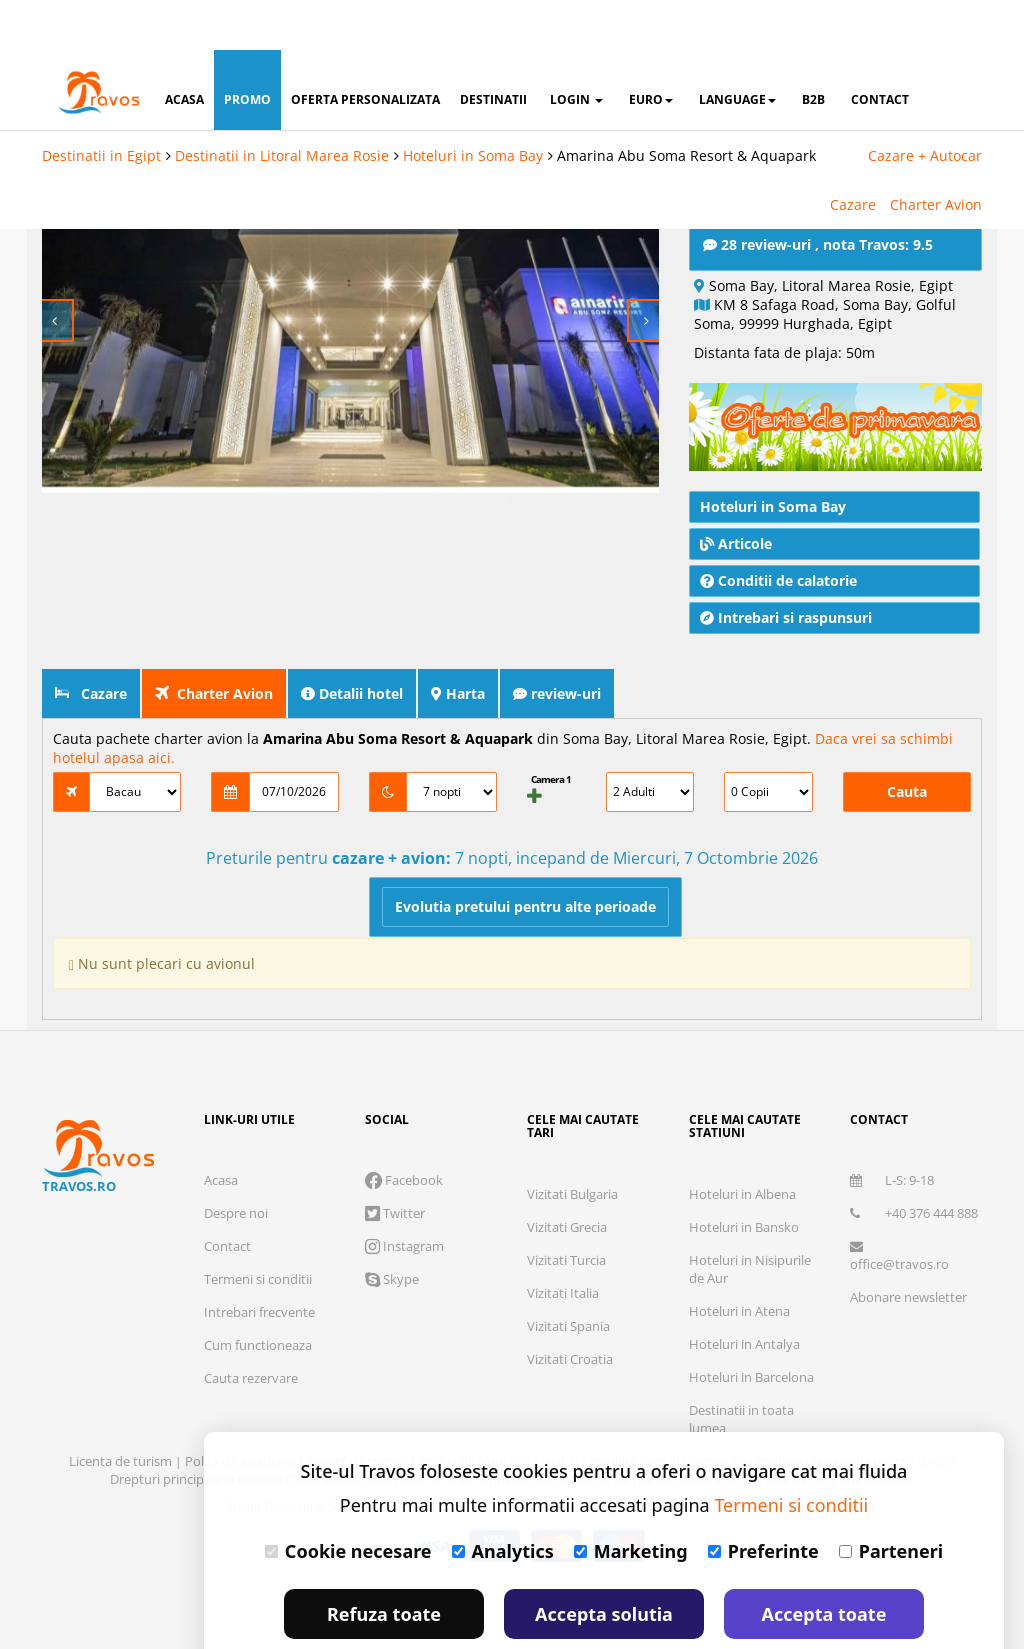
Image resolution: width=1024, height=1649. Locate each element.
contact (880, 49)
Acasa (221, 1130)
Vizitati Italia (563, 1243)
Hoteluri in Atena (739, 1261)
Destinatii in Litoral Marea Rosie (282, 105)
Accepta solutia (604, 1564)
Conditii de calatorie (778, 530)
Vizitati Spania (568, 1276)
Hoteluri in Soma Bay (473, 105)
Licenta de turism (122, 1411)
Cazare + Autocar (925, 105)
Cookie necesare (348, 1501)
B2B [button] (813, 49)
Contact (227, 1196)
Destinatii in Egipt (101, 105)
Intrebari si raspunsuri (786, 567)
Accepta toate (824, 1564)
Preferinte (763, 1501)
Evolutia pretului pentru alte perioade (525, 856)
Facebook (404, 1130)
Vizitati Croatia (570, 1309)
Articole (736, 493)
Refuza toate (384, 1564)
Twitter (395, 1163)
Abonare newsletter (908, 1247)
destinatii (493, 49)
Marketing (631, 1501)
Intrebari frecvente (259, 1262)
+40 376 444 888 (914, 1163)
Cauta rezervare (251, 1328)
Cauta (907, 741)
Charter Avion (936, 154)
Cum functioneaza (258, 1295)
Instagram (404, 1196)
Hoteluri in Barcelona (751, 1327)
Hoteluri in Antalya (744, 1294)
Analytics (503, 1501)
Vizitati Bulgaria (572, 1144)
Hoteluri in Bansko (744, 1177)
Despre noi (236, 1163)
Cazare (853, 154)
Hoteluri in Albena (742, 1144)
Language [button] (737, 49)
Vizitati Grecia (567, 1177)
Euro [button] (651, 49)
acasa (184, 49)
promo (247, 49)
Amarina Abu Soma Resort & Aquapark (686, 105)
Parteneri (891, 1501)
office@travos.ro (899, 1206)
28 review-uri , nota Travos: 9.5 (818, 194)
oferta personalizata (365, 49)
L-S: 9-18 (892, 1130)
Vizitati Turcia (566, 1210)
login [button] (576, 49)
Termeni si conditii (258, 1229)
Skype (392, 1229)
